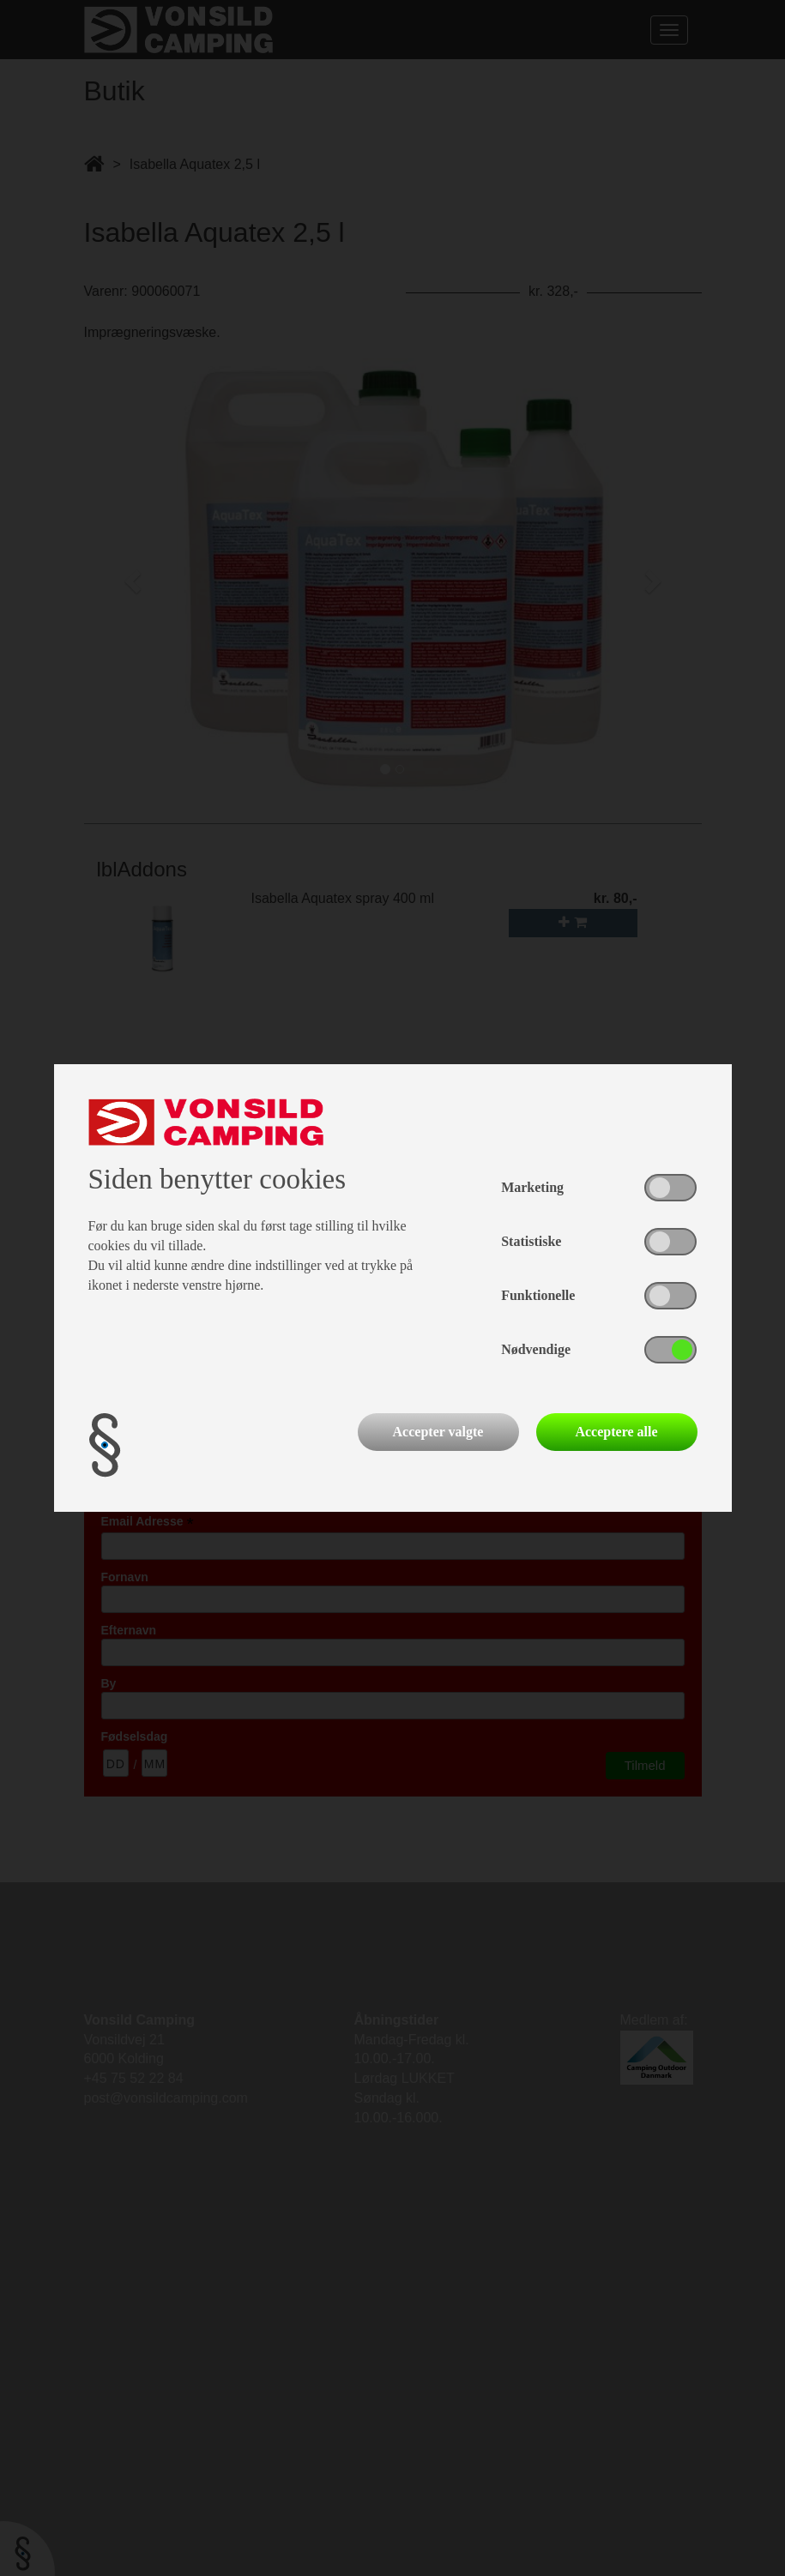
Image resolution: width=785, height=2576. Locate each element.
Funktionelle (538, 1295)
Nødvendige (536, 1349)
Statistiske (531, 1241)
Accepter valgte (438, 1431)
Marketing (532, 1187)
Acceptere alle (616, 1431)
